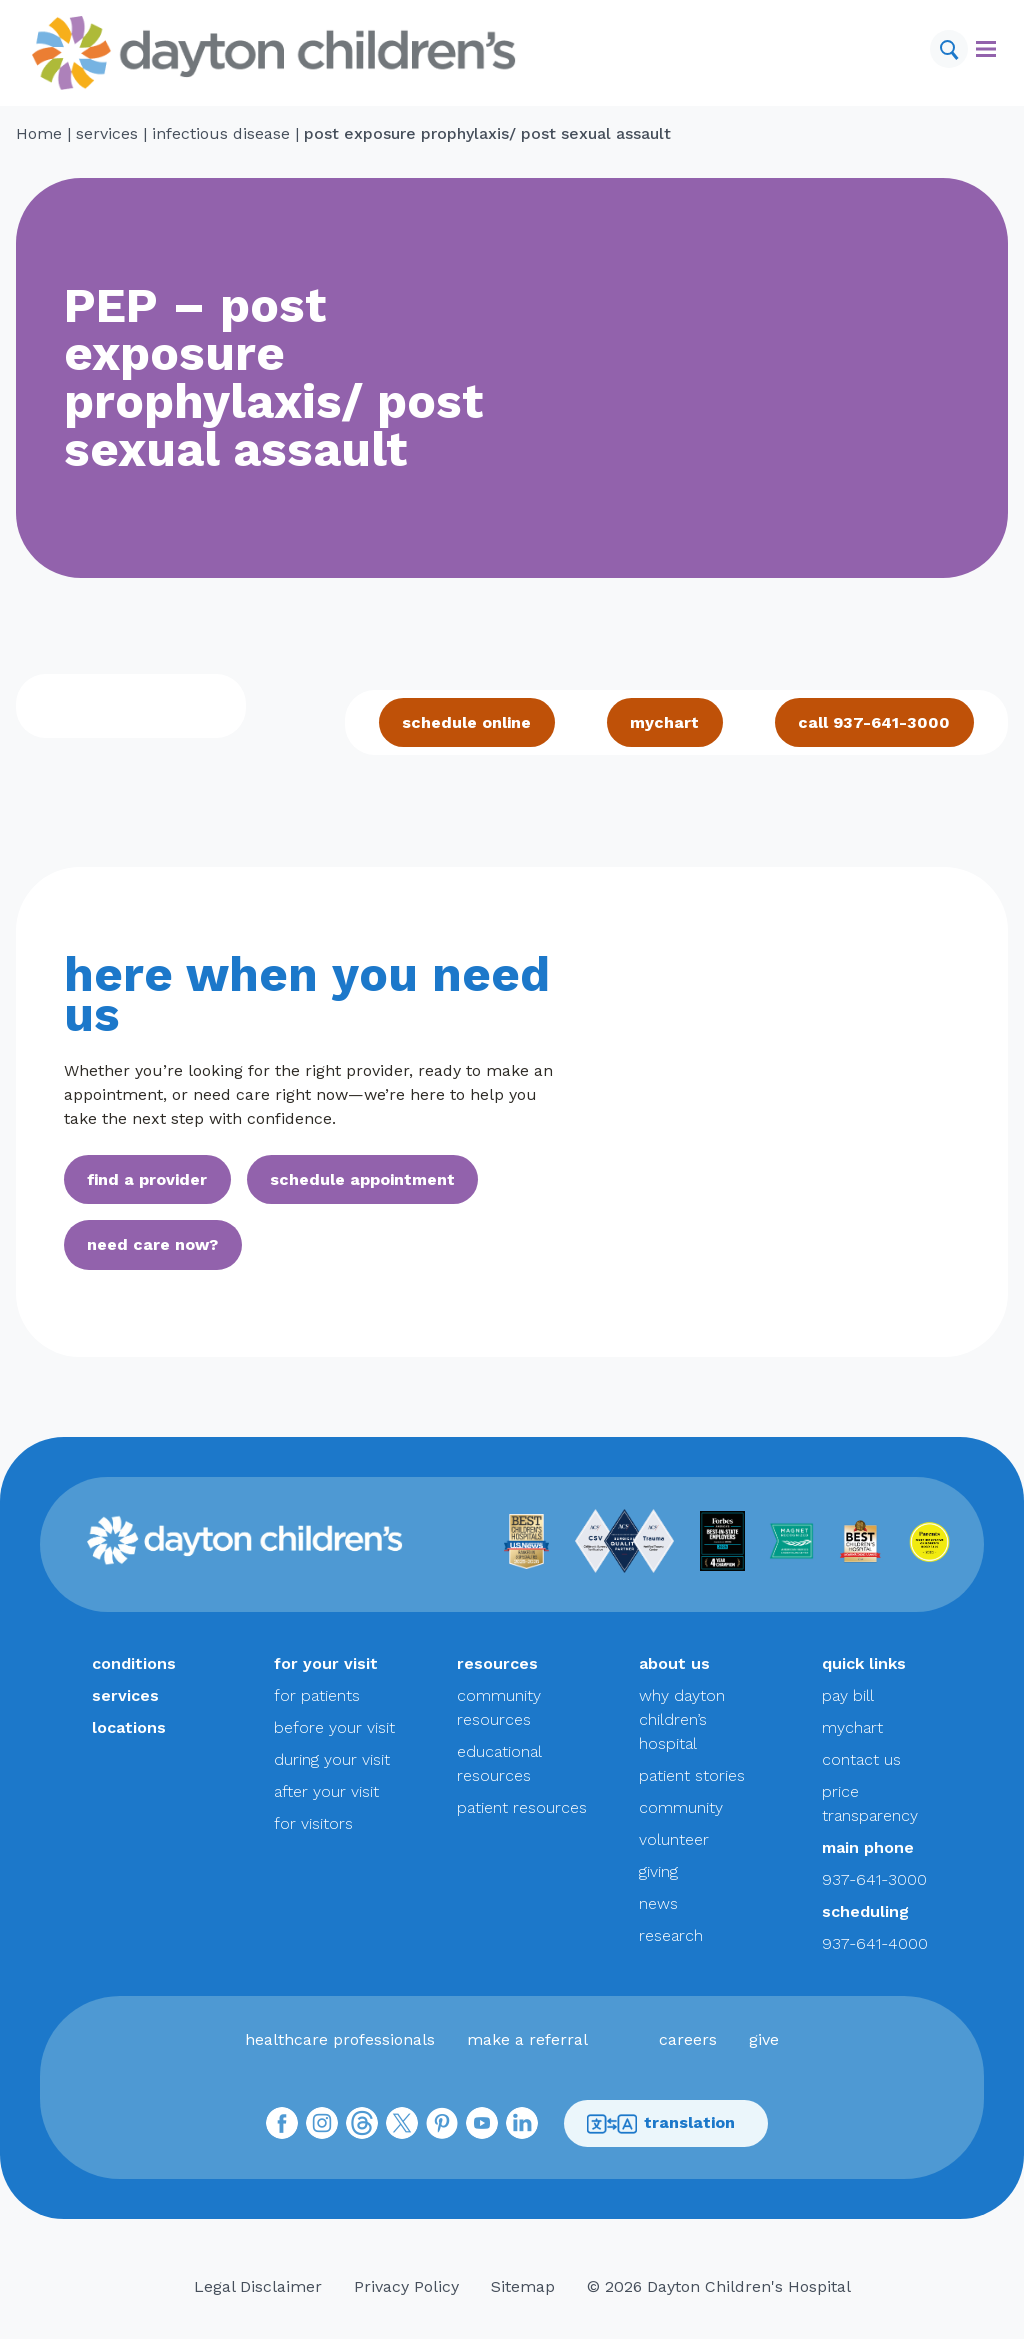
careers (688, 2039)
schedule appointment (362, 1179)
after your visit (326, 1791)
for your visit (326, 1663)
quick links (864, 1663)
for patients (317, 1695)
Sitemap (523, 2286)
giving (658, 1871)
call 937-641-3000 (874, 722)
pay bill (848, 1695)
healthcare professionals (340, 2039)
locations (129, 1727)
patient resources (522, 1807)
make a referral (527, 2039)
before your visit (334, 1727)
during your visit (332, 1759)
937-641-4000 (875, 1943)
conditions (134, 1663)
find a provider (147, 1179)
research (671, 1935)
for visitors (313, 1823)
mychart (664, 722)
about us (674, 1663)
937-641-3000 (874, 1879)
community (681, 1807)
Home (39, 133)
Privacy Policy (406, 2286)
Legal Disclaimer (258, 2286)
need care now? (152, 1244)
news (658, 1903)
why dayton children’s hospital (682, 1719)
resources (497, 1663)
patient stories (692, 1775)
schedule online (466, 722)
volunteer (674, 1839)
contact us (861, 1759)
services (107, 133)
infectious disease (221, 133)
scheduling (865, 1911)
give (764, 2039)
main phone (868, 1847)
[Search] (949, 49)
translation (660, 2123)
